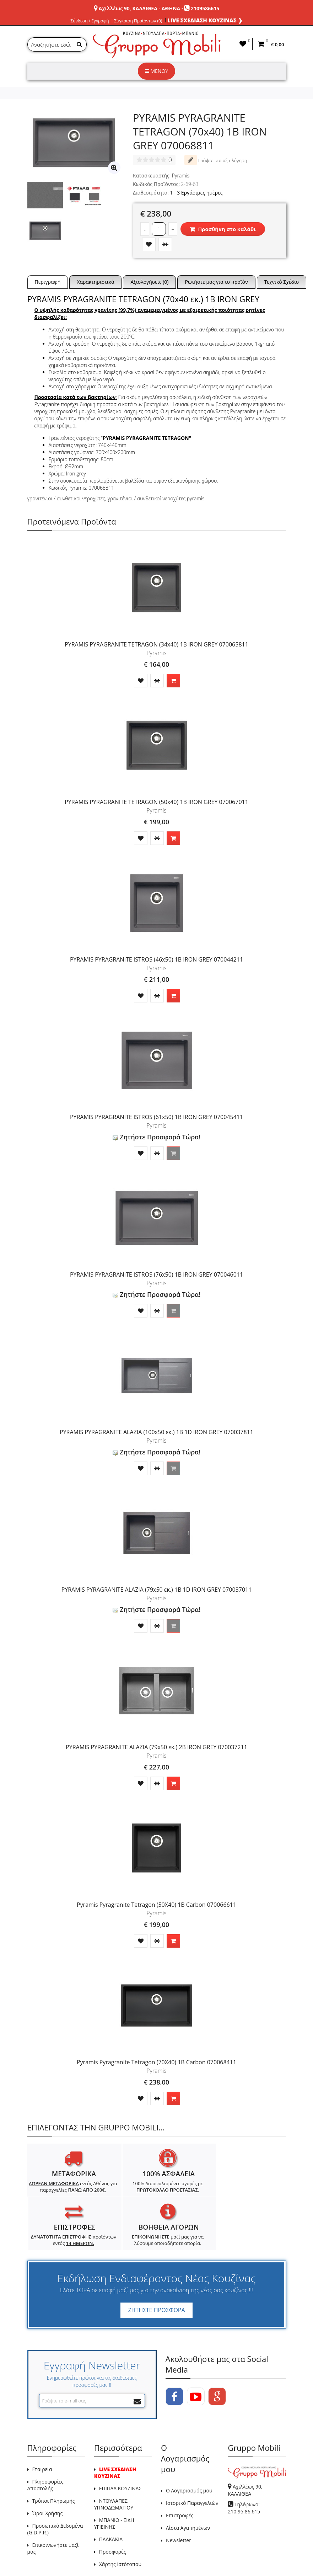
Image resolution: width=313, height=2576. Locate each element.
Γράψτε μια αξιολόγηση (215, 160)
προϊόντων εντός (189, 2189)
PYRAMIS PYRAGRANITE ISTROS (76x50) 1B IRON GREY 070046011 (156, 1274)
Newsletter (178, 2502)
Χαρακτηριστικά (95, 281)
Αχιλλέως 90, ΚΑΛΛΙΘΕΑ (245, 2452)
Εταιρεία (42, 2431)
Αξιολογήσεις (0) (149, 281)
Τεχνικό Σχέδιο (281, 281)
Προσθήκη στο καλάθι (223, 229)
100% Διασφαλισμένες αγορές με (123, 2189)
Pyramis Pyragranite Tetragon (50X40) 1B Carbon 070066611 (156, 1905)
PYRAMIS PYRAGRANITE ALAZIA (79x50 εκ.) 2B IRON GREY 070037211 (156, 1747)
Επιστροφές (179, 2477)
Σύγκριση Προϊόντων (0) (138, 21)
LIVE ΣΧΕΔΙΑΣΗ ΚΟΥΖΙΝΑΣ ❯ (205, 20)
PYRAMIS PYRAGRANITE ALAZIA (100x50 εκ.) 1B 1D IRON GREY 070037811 (156, 1432)
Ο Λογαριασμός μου (189, 2452)
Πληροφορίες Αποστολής (45, 2447)
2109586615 (205, 8)
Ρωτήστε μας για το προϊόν (216, 281)
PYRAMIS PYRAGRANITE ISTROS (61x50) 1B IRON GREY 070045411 (156, 1117)
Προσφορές (112, 2513)
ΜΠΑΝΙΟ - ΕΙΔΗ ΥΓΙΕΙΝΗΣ (114, 2485)
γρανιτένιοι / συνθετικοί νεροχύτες (66, 498)
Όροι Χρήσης (47, 2475)
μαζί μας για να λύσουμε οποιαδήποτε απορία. (253, 2199)
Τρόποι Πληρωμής (53, 2462)
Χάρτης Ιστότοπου (120, 2526)
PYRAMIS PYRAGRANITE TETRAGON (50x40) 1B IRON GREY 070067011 (156, 802)
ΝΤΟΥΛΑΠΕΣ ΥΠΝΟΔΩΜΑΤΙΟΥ (113, 2466)
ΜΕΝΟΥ (156, 71)
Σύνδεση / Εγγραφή (89, 21)
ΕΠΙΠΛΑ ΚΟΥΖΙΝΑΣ (120, 2450)
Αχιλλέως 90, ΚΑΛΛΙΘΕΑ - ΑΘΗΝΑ (139, 8)
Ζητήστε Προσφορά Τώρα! (157, 1137)
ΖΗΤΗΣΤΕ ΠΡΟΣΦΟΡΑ (156, 2272)
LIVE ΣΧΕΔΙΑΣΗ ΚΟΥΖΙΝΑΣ (115, 2434)
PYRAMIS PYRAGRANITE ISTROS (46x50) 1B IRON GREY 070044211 (156, 959)
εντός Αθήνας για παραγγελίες (58, 2193)
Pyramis (181, 175)
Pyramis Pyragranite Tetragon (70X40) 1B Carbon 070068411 (156, 2062)
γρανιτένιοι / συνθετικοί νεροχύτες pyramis (156, 498)
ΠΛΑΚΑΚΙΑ (111, 2501)
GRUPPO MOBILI (43, 2554)
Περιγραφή (48, 281)
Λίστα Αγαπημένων (188, 2489)
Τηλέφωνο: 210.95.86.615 (244, 2470)
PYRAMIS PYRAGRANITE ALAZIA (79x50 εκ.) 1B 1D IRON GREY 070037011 (156, 1589)
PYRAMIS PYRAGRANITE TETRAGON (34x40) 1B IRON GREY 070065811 (156, 644)
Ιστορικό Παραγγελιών (192, 2464)
